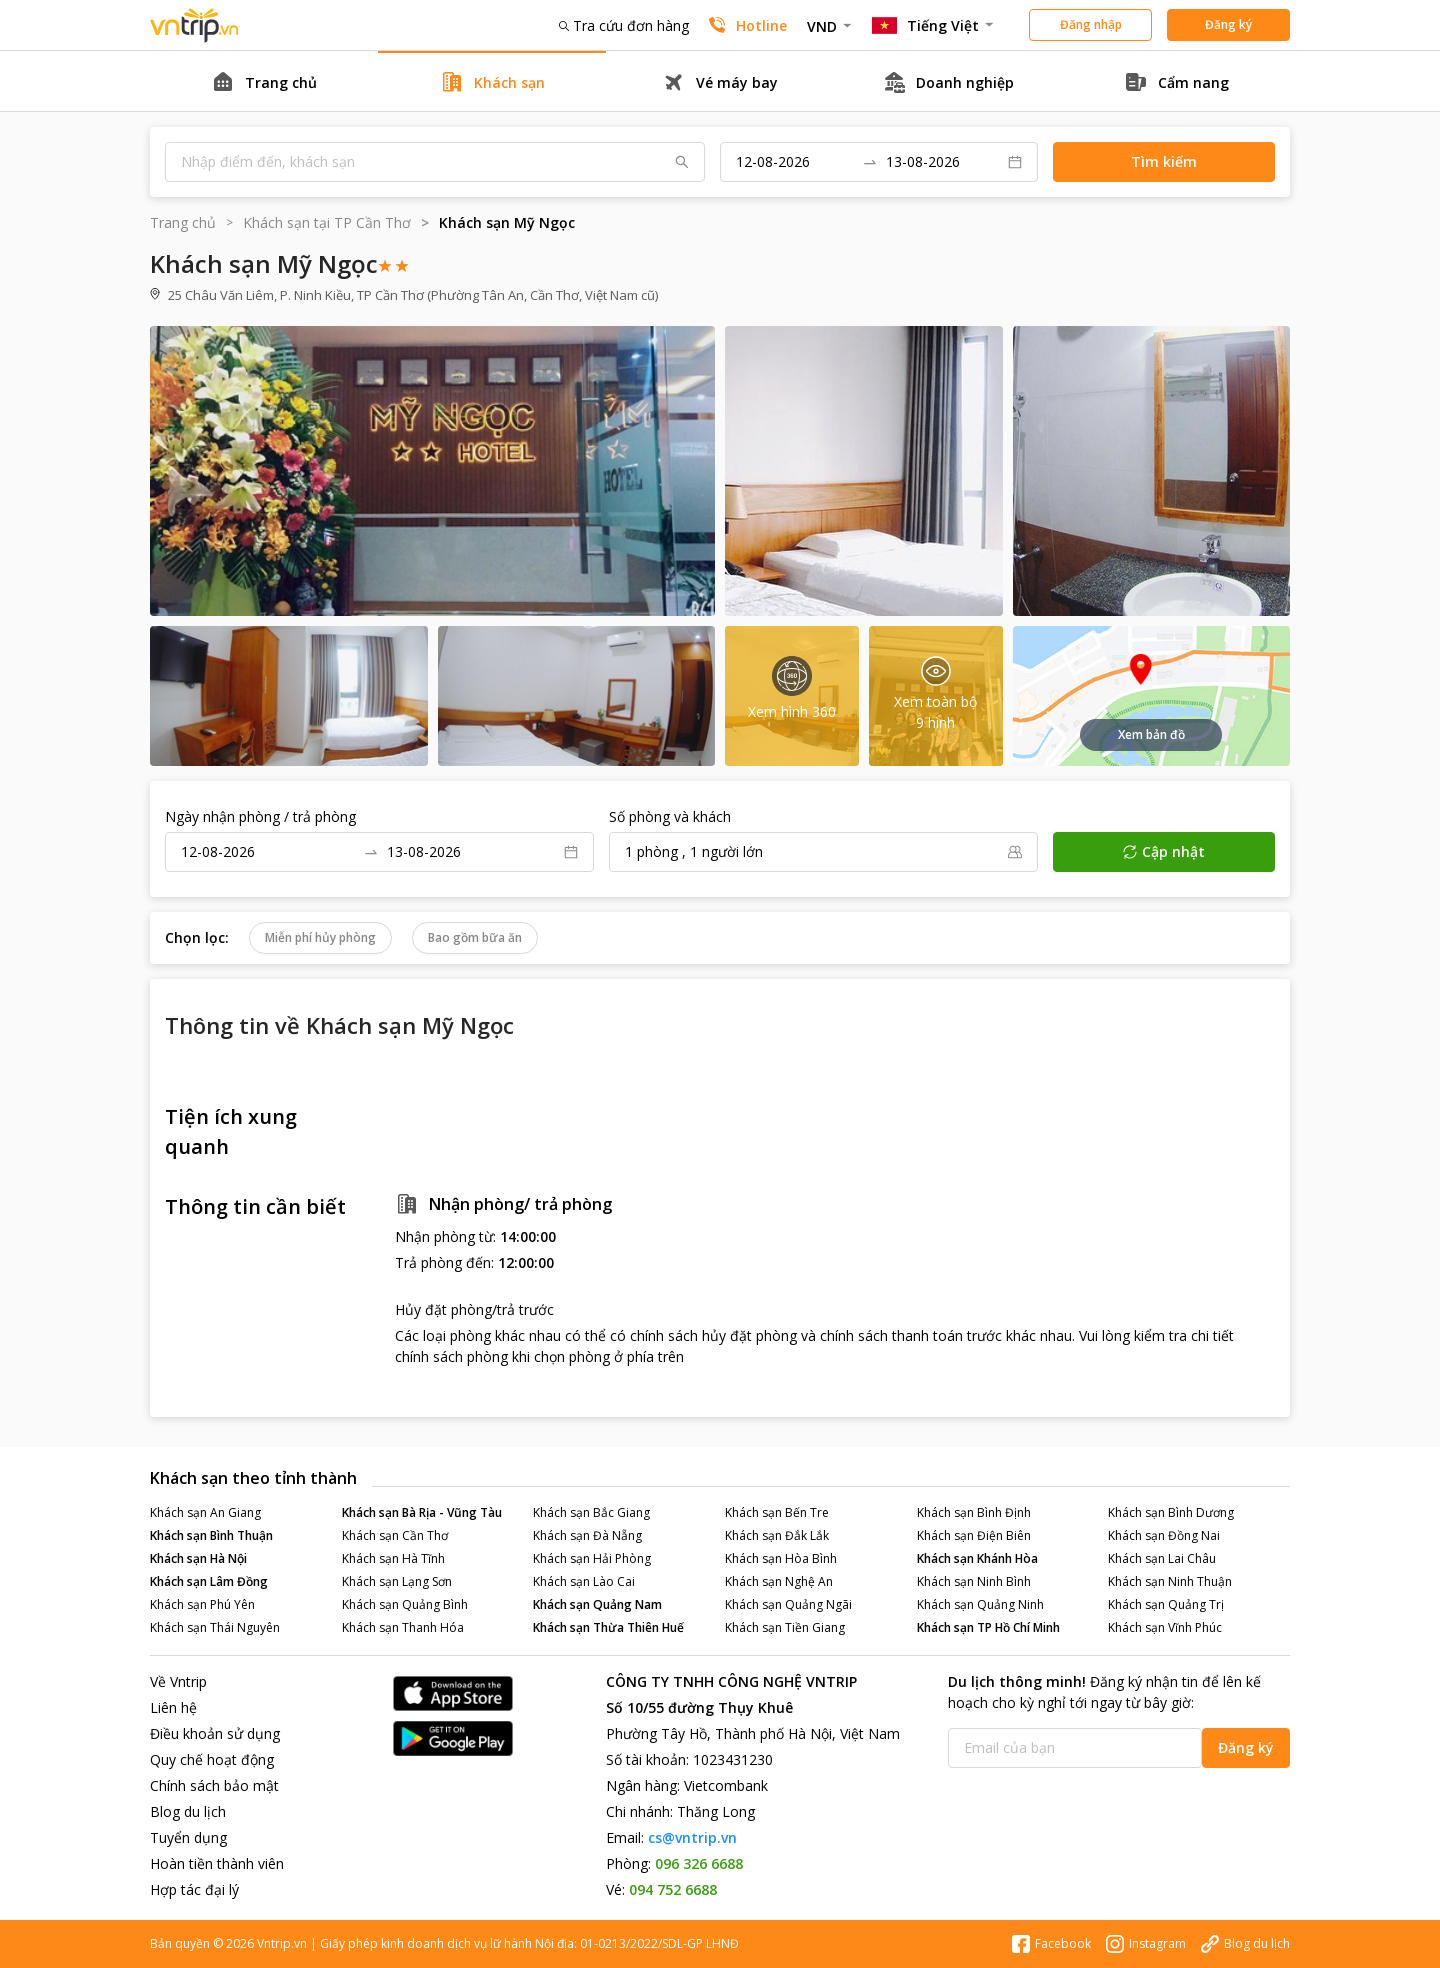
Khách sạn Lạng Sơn (397, 1581)
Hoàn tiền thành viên (217, 1863)
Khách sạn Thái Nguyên (215, 1627)
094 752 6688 (673, 1889)
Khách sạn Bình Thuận (211, 1535)
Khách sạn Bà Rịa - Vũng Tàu (422, 1512)
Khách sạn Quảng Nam (597, 1604)
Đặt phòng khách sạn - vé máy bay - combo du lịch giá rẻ (195, 25)
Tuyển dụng (188, 1837)
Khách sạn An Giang (205, 1512)
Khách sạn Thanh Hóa (403, 1627)
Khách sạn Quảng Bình (405, 1604)
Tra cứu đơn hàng (624, 25)
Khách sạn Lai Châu (1162, 1558)
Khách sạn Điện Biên (974, 1535)
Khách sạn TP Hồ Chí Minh (988, 1627)
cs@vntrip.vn (692, 1837)
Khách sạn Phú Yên (202, 1604)
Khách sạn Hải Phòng (592, 1558)
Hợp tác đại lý (194, 1889)
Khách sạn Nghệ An (779, 1581)
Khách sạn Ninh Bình (974, 1581)
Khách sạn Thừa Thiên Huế (608, 1627)
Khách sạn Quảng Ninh (980, 1604)
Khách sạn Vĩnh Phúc (1165, 1627)
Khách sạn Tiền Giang (785, 1627)
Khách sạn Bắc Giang (591, 1512)
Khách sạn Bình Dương (1171, 1512)
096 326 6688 (699, 1863)
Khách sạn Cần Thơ (395, 1535)
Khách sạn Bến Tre (777, 1512)
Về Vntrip (178, 1681)
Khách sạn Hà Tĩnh (393, 1558)
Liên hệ (173, 1707)
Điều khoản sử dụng (215, 1733)
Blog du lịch (188, 1811)
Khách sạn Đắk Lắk (777, 1535)
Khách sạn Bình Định (974, 1512)
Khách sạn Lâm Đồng (209, 1581)
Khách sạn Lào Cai (584, 1581)
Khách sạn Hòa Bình (781, 1558)
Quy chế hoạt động (212, 1759)
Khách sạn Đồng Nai (1164, 1535)
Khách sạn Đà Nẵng (587, 1535)
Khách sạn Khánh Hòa (977, 1558)
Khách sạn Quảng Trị (1166, 1604)
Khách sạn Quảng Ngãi (788, 1604)
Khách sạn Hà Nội (198, 1558)
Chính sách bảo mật (214, 1785)
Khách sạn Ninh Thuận (1170, 1581)
